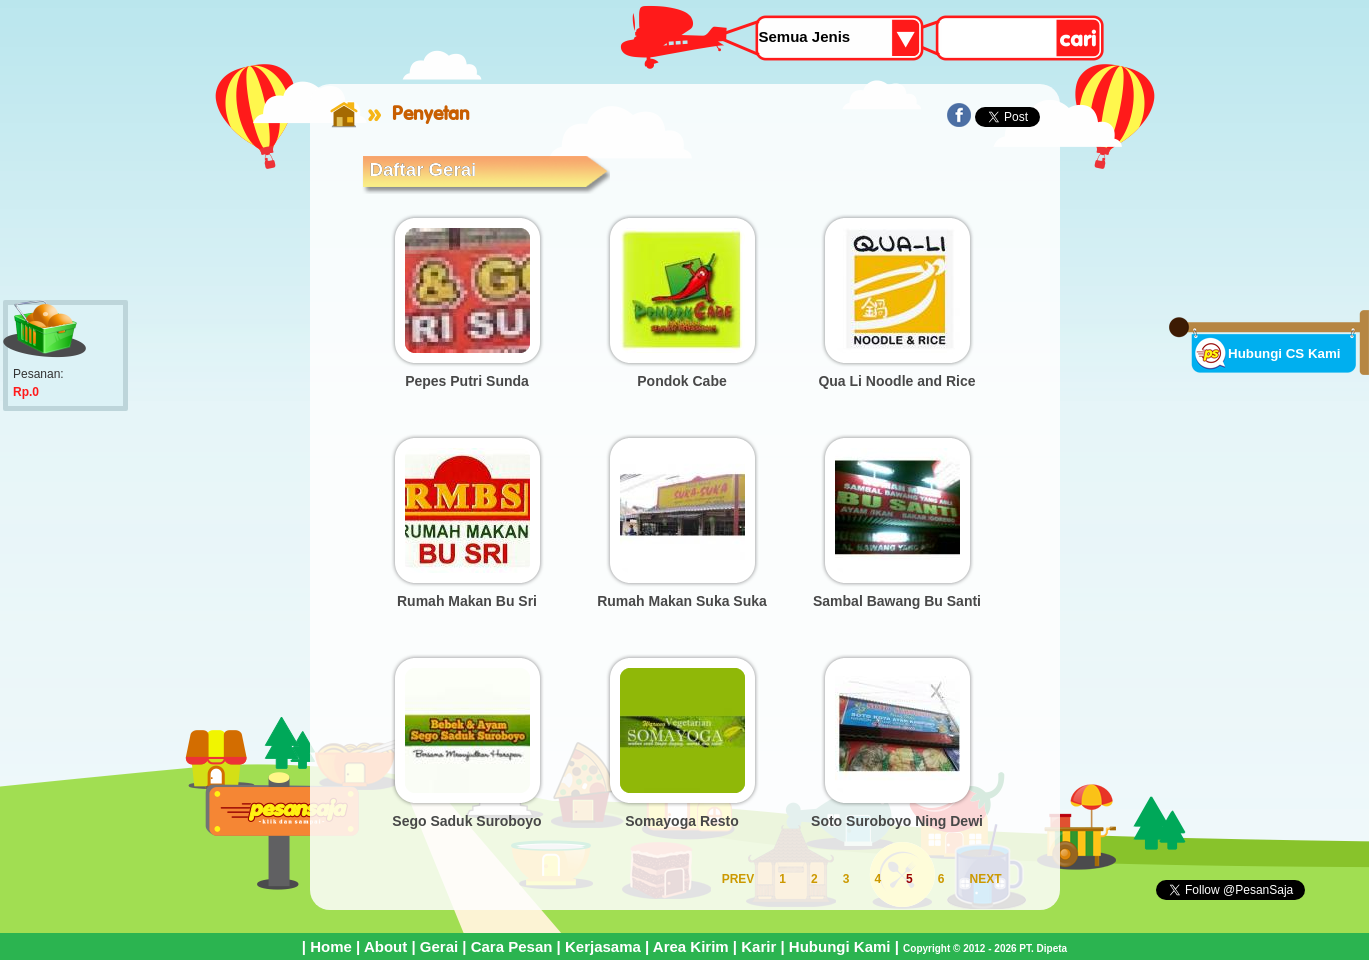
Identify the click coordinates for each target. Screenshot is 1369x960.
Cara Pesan (512, 946)
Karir (758, 946)
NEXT (985, 879)
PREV (738, 879)
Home (331, 946)
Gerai (439, 946)
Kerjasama (603, 946)
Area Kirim (691, 946)
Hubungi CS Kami (1284, 353)
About (385, 946)
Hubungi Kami (840, 946)
